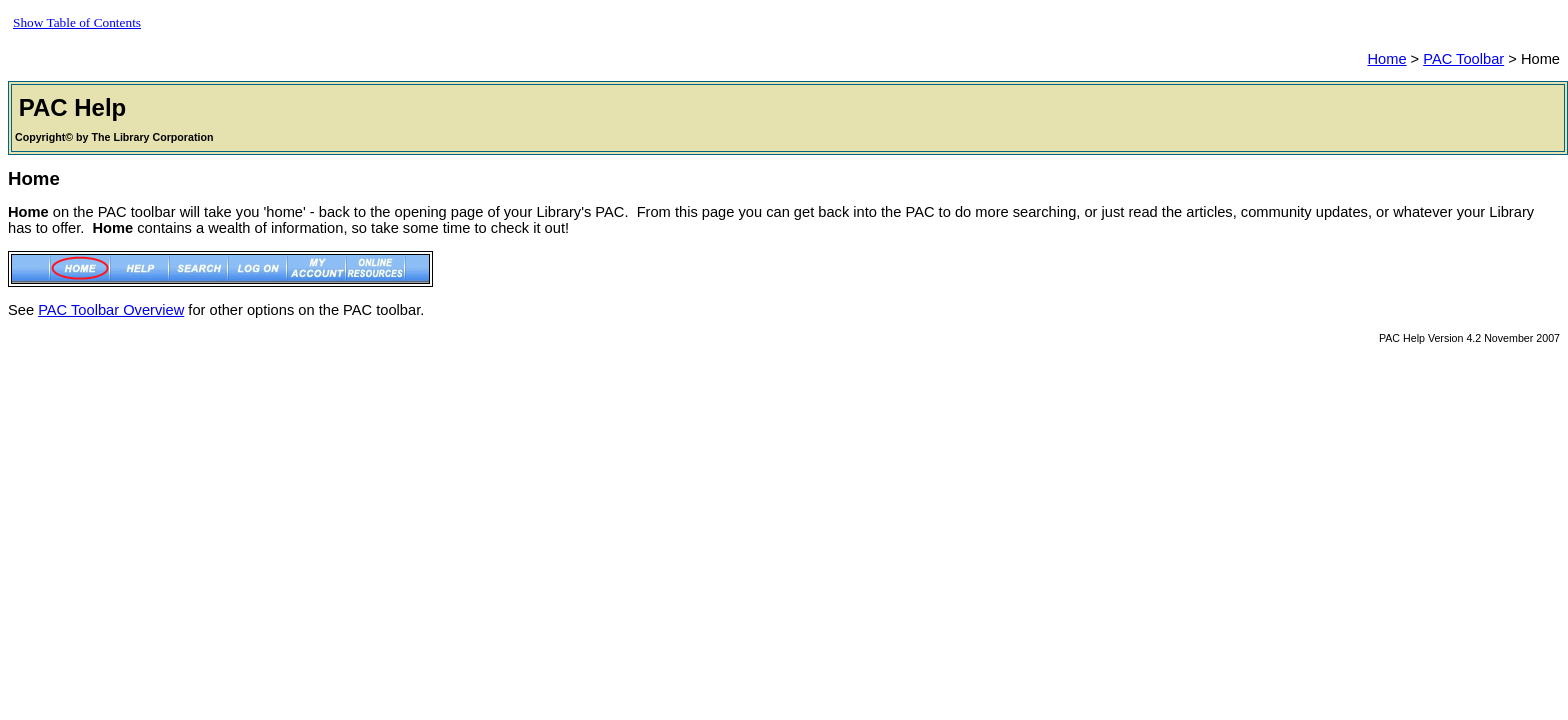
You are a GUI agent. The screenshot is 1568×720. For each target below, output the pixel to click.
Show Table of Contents (77, 22)
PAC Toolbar (1463, 59)
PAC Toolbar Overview (111, 310)
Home (1386, 59)
